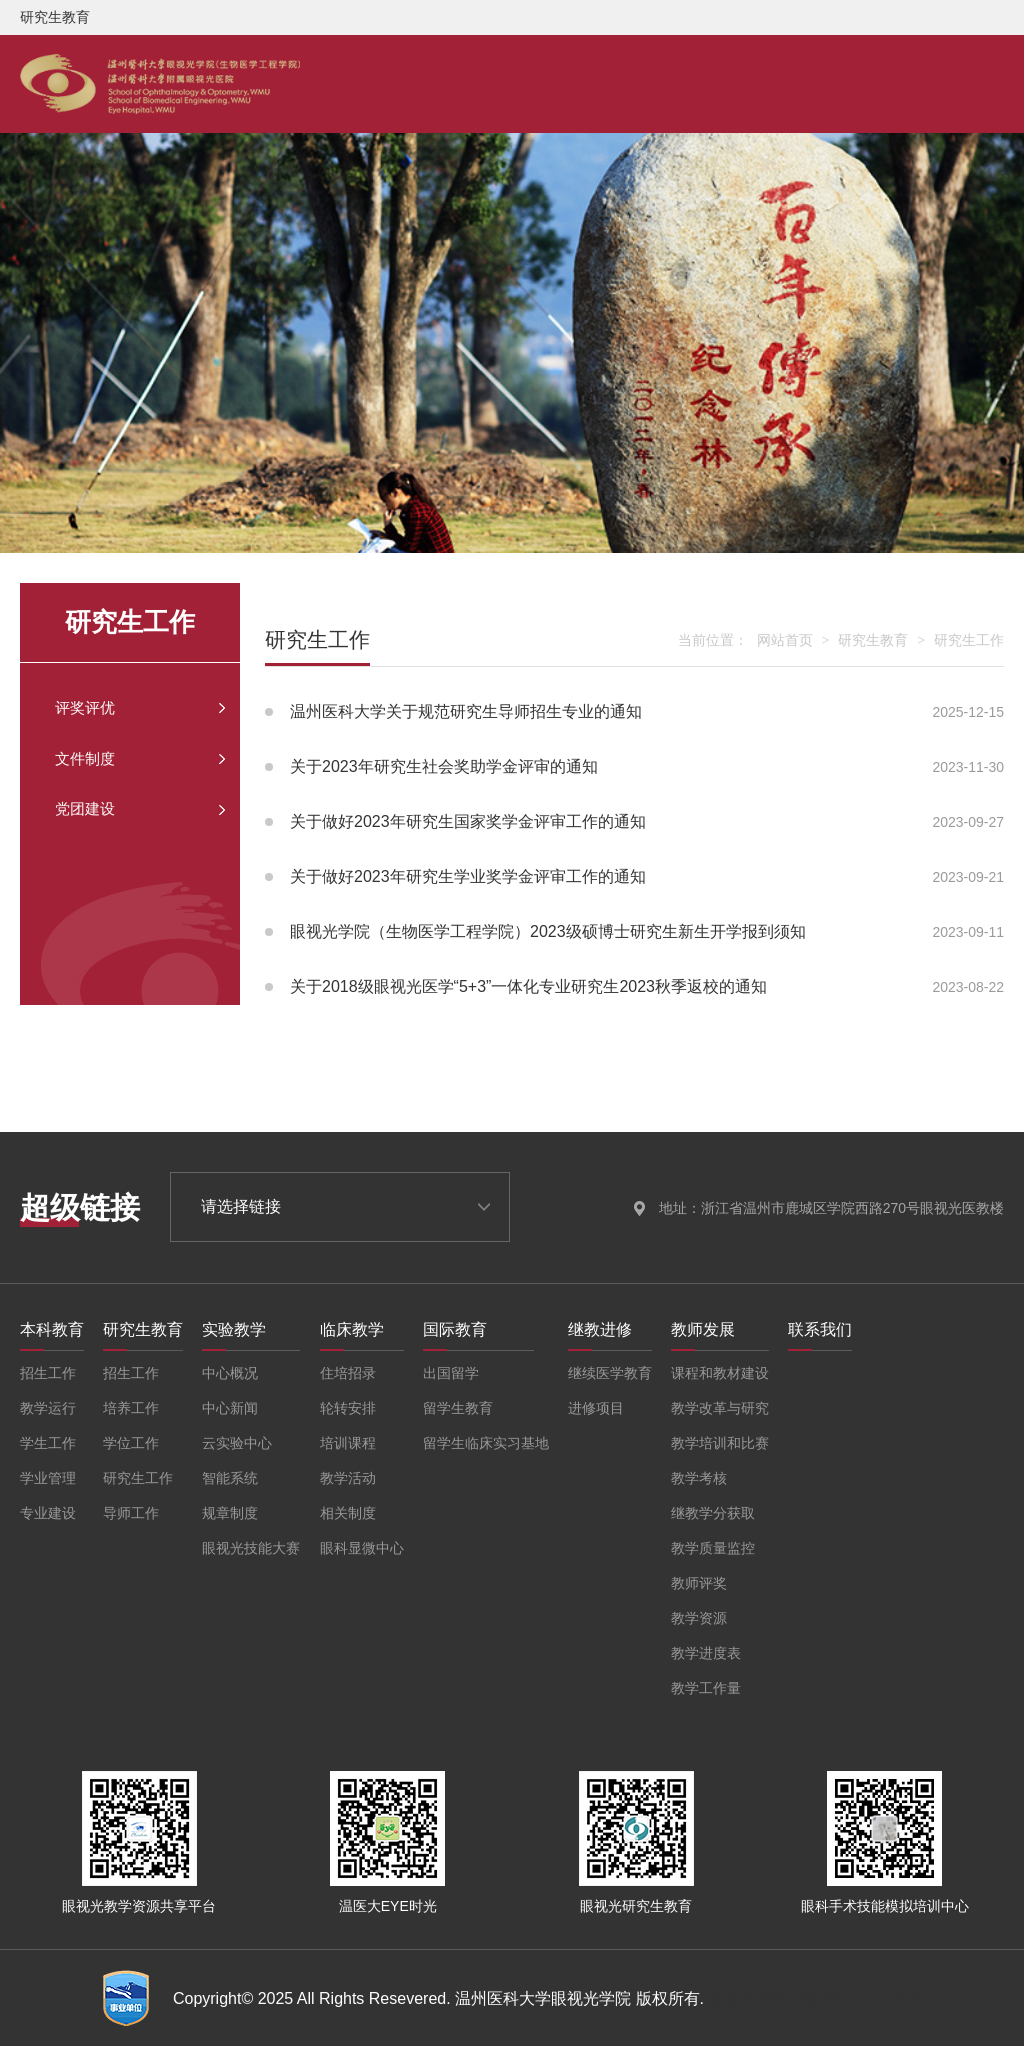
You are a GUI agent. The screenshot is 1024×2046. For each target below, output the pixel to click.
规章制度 (230, 1513)
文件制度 (96, 773)
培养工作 (131, 1408)
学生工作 (48, 1443)
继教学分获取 (713, 1513)
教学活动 (348, 1478)
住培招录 (348, 1373)
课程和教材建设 (720, 1373)
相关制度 (348, 1513)
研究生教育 (873, 640)
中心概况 (230, 1373)
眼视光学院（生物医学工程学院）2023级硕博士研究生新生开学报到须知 (634, 932)
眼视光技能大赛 (251, 1548)
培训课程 (348, 1443)
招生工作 (48, 1373)
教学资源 (699, 1618)
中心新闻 (230, 1408)
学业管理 (48, 1478)
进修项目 (596, 1408)
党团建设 (96, 833)
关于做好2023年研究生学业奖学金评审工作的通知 (634, 877)
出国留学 (451, 1373)
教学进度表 (706, 1653)
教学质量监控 (713, 1548)
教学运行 (48, 1408)
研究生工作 (969, 640)
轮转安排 (348, 1408)
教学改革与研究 (720, 1408)
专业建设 (48, 1513)
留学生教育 (458, 1408)
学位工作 (131, 1443)
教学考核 (699, 1478)
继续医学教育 (610, 1373)
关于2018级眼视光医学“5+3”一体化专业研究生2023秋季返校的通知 (634, 987)
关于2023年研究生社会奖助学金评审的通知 (634, 767)
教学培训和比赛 (720, 1443)
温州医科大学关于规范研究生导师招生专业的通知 (634, 712)
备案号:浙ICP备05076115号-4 (814, 1998)
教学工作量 (706, 1688)
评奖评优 (96, 713)
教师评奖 (699, 1583)
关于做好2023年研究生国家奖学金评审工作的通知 (634, 822)
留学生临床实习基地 (486, 1443)
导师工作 (131, 1513)
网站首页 (785, 640)
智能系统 (230, 1478)
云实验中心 (237, 1443)
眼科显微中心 (362, 1548)
